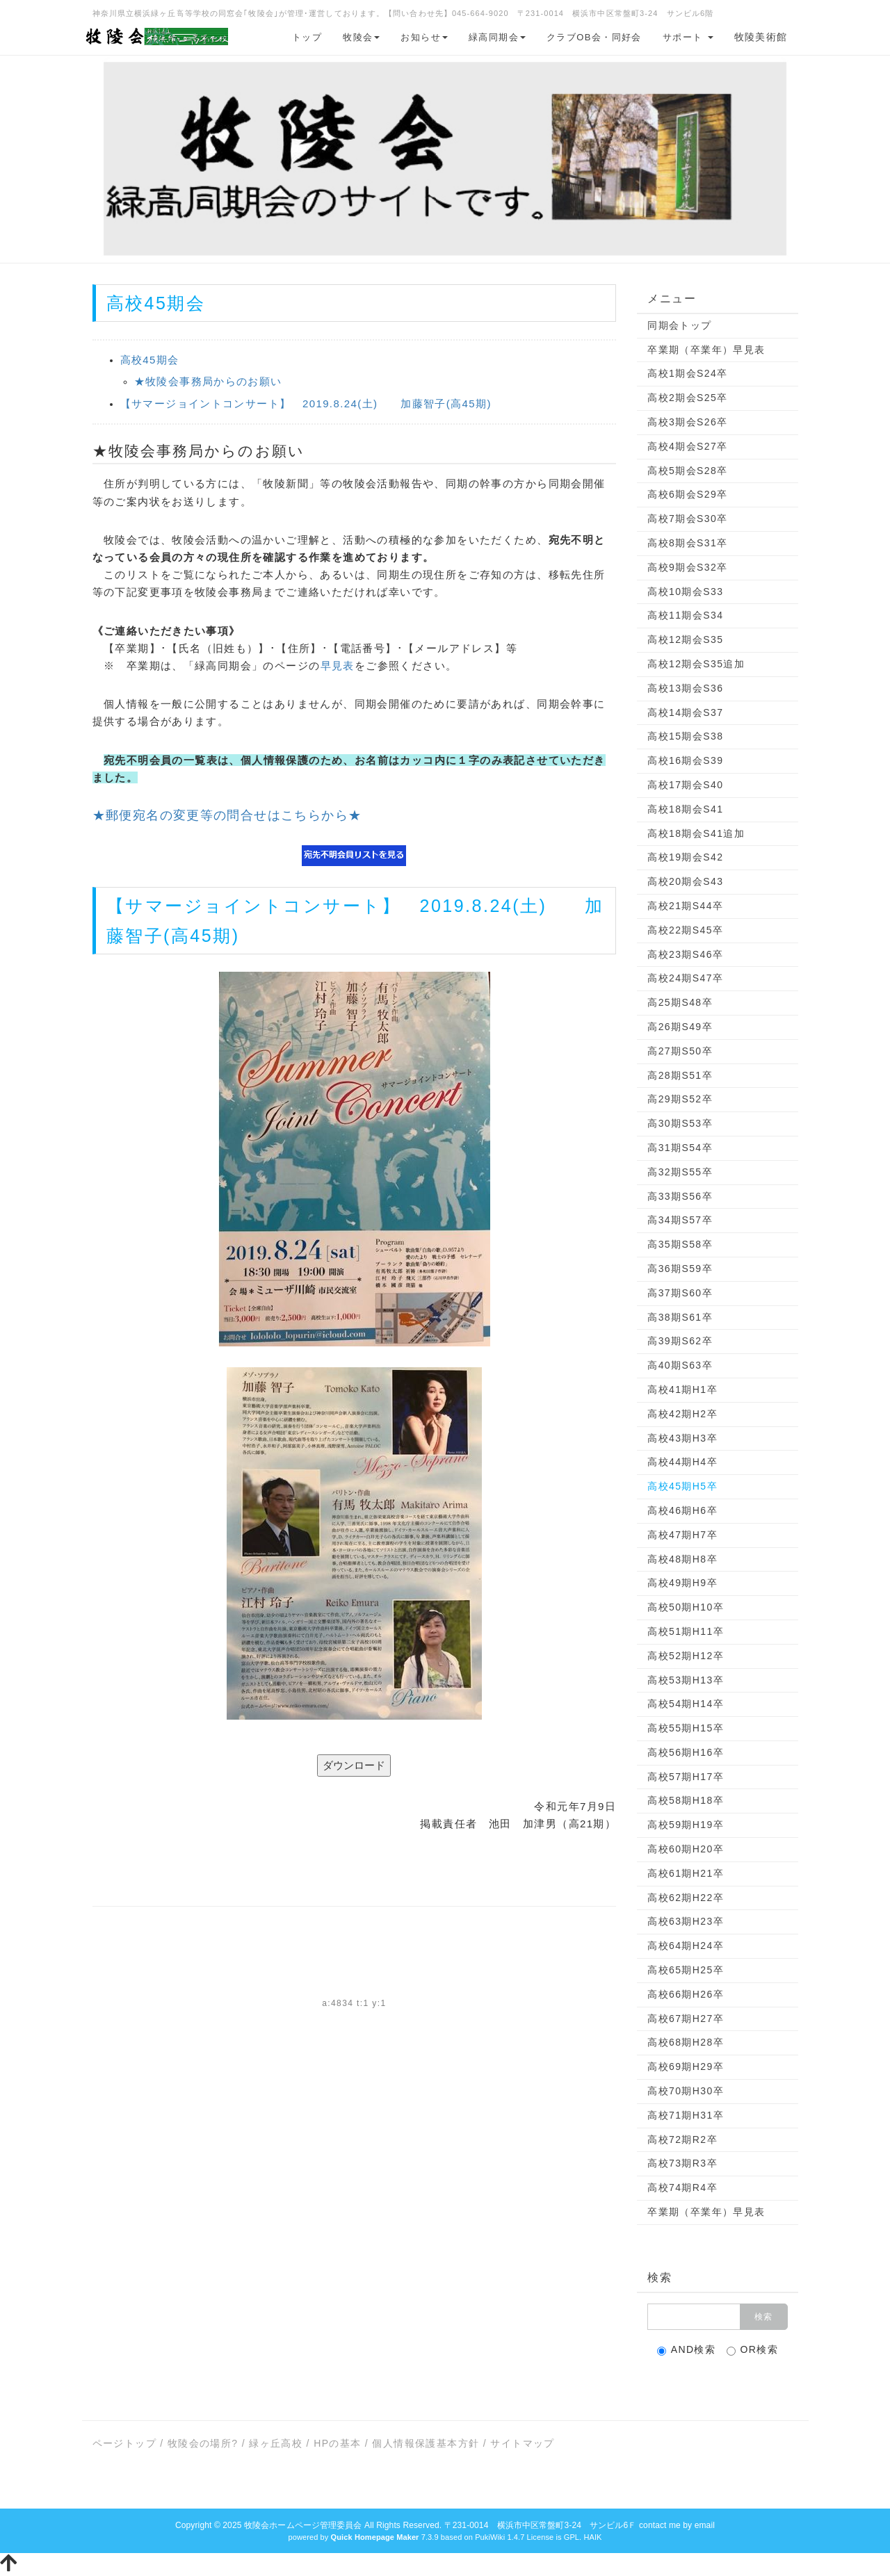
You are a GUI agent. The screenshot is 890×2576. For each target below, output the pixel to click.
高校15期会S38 (685, 736)
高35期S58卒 (680, 1244)
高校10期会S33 (685, 591)
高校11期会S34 (685, 615)
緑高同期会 (497, 37)
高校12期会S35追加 (696, 663)
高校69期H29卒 (685, 2066)
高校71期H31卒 (685, 2115)
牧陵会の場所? (203, 2443)
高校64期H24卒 (685, 1945)
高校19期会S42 (685, 857)
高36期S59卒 (680, 1268)
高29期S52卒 (680, 1098)
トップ (307, 37)
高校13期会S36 (685, 688)
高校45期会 (149, 360)
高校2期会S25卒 (687, 397)
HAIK (592, 2537)
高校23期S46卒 (685, 954)
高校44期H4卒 (682, 1461)
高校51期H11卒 (685, 1631)
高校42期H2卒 (682, 1413)
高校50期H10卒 (685, 1607)
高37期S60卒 (680, 1292)
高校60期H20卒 (685, 1848)
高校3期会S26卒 (687, 421)
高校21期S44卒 (685, 905)
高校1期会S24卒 (687, 373)
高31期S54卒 (680, 1147)
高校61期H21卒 (685, 1873)
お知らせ (424, 37)
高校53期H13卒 (685, 1680)
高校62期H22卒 (685, 1897)
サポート (688, 37)
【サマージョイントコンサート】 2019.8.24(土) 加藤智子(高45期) (306, 403)
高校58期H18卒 (685, 1800)
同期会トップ (679, 325)
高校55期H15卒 (685, 1728)
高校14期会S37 (685, 712)
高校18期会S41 (685, 809)
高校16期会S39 (685, 760)
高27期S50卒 (680, 1051)
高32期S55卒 (680, 1171)
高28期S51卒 (680, 1075)
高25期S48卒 (680, 1002)
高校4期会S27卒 (687, 446)
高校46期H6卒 (682, 1510)
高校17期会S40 (685, 784)
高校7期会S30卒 (687, 518)
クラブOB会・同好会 (594, 37)
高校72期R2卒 (682, 2139)
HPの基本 (337, 2443)
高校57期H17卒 (685, 1776)
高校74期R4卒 (682, 2187)
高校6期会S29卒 (687, 494)
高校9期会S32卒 (687, 567)
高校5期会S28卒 (687, 470)
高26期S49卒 (680, 1026)
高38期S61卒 (680, 1317)
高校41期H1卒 (682, 1389)
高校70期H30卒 (685, 2090)
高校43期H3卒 (682, 1438)
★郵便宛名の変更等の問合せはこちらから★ (227, 815)
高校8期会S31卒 (687, 542)
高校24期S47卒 (685, 978)
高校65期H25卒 (685, 1969)
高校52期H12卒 (685, 1655)
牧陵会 (361, 37)
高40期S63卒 (680, 1365)
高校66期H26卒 (685, 1994)
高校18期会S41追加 (696, 833)
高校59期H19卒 (685, 1824)
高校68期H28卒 (685, 2042)
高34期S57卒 (680, 1219)
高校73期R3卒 (682, 2163)
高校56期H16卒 (685, 1752)
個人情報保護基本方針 (425, 2443)
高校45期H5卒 (682, 1486)
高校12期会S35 (685, 639)
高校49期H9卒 (682, 1582)
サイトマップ (522, 2443)
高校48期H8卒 (682, 1559)
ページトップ (124, 2443)
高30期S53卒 (680, 1123)
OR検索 (753, 2350)
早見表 (338, 665)
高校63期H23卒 (685, 1921)
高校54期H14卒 (685, 1703)
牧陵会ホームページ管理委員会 (303, 2525)
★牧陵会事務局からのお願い (208, 381)
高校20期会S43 (685, 881)
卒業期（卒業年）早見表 (706, 349)
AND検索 (686, 2350)
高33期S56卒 (680, 1196)
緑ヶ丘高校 (275, 2443)
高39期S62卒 (680, 1340)
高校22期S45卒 (685, 930)
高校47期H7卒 (682, 1534)
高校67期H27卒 (685, 2018)
